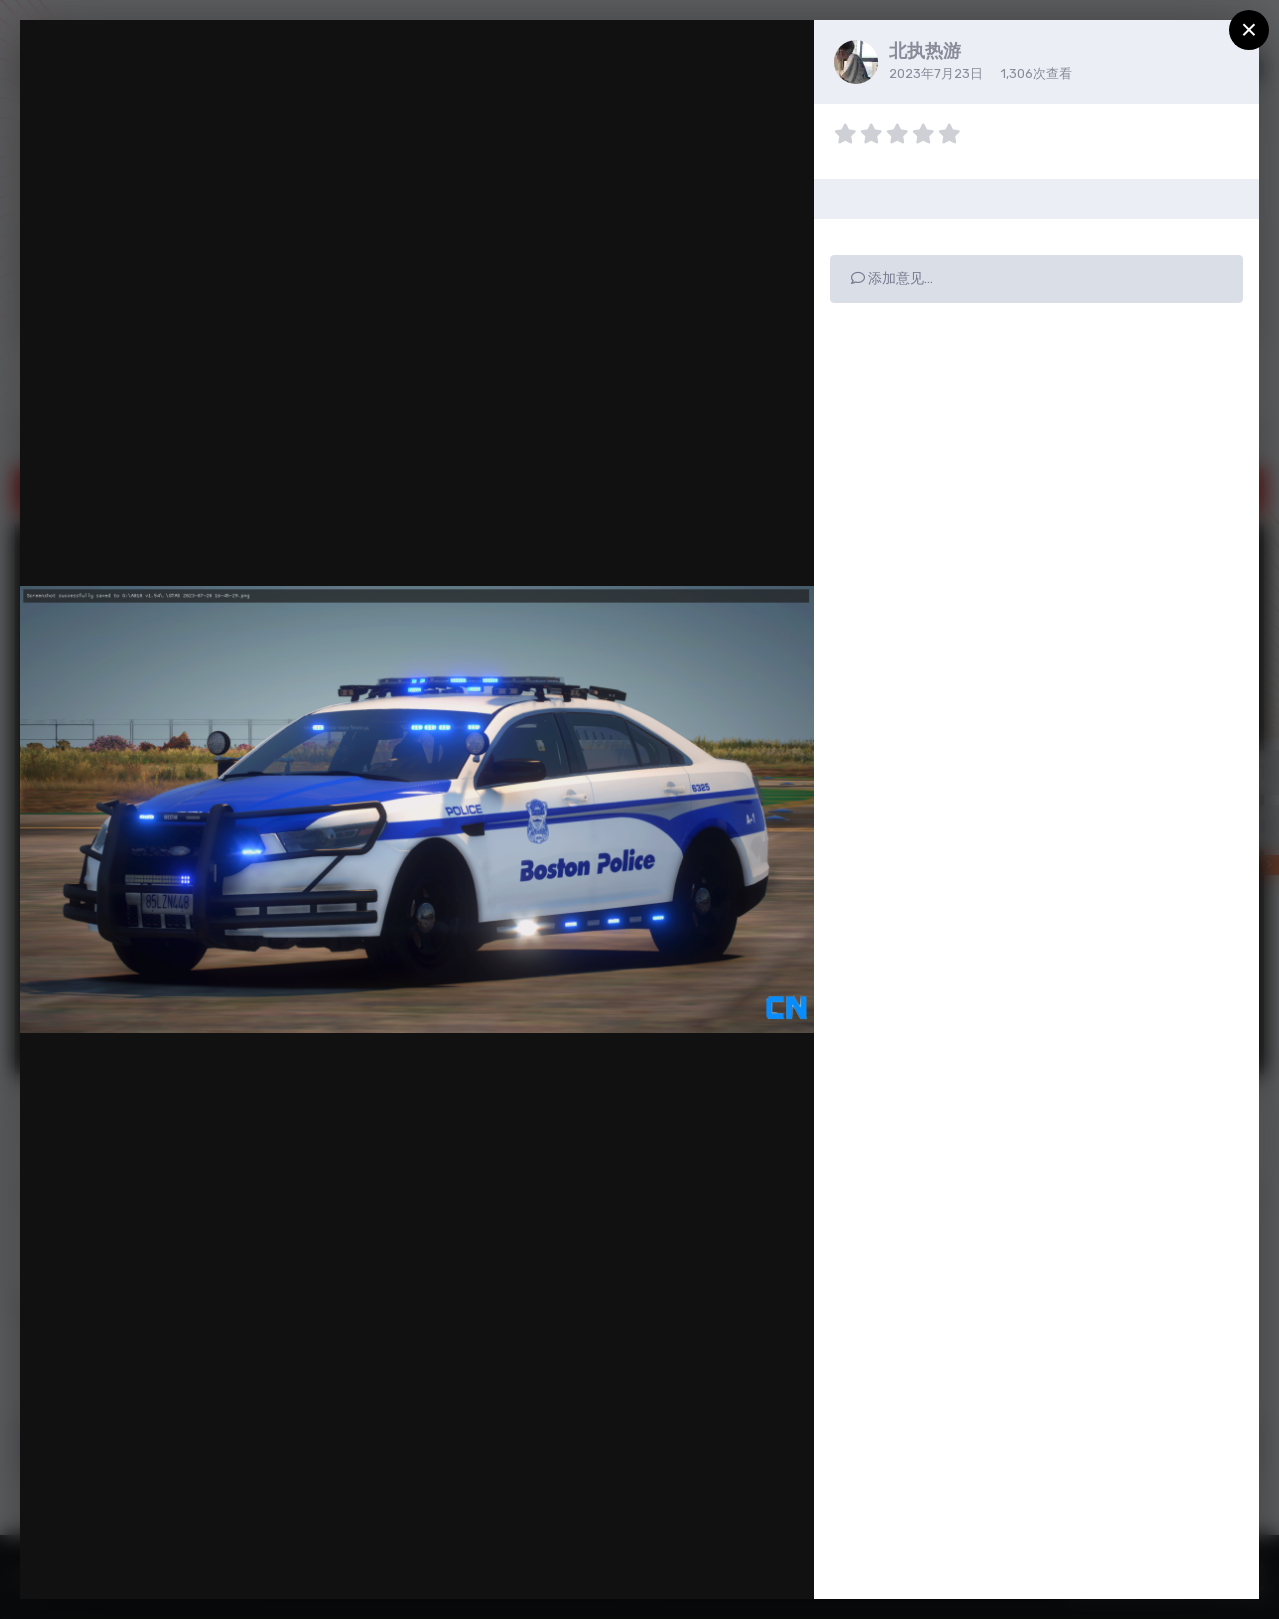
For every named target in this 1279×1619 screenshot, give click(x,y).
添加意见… (892, 278)
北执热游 (925, 51)
